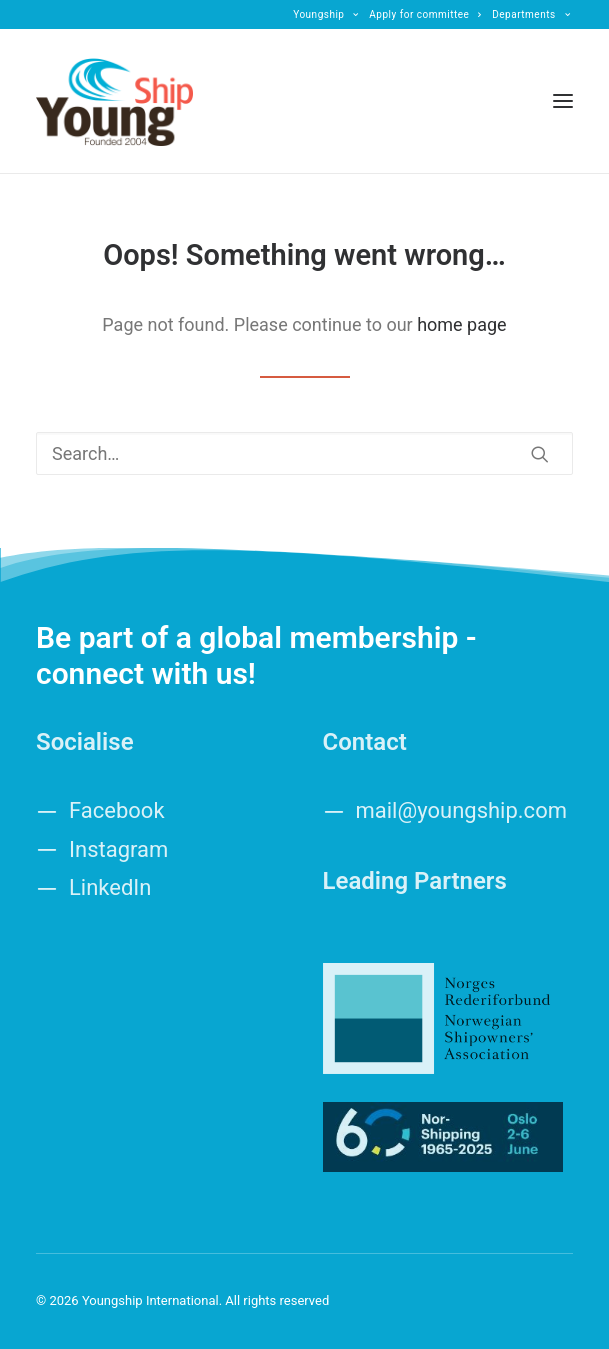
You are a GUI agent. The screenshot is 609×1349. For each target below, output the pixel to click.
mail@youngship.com (461, 810)
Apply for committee (425, 14)
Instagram (118, 849)
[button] (563, 101)
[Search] (304, 453)
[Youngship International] (114, 101)
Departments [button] (531, 14)
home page (462, 324)
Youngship (326, 14)
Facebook (117, 810)
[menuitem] (326, 14)
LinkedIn (110, 887)
